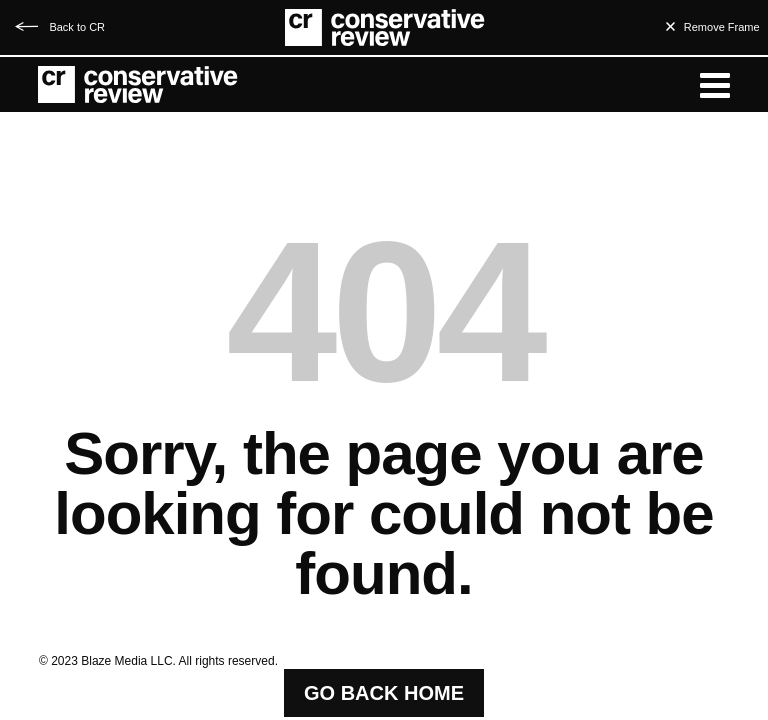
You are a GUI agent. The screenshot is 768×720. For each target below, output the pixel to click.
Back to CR (77, 27)
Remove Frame (722, 27)
